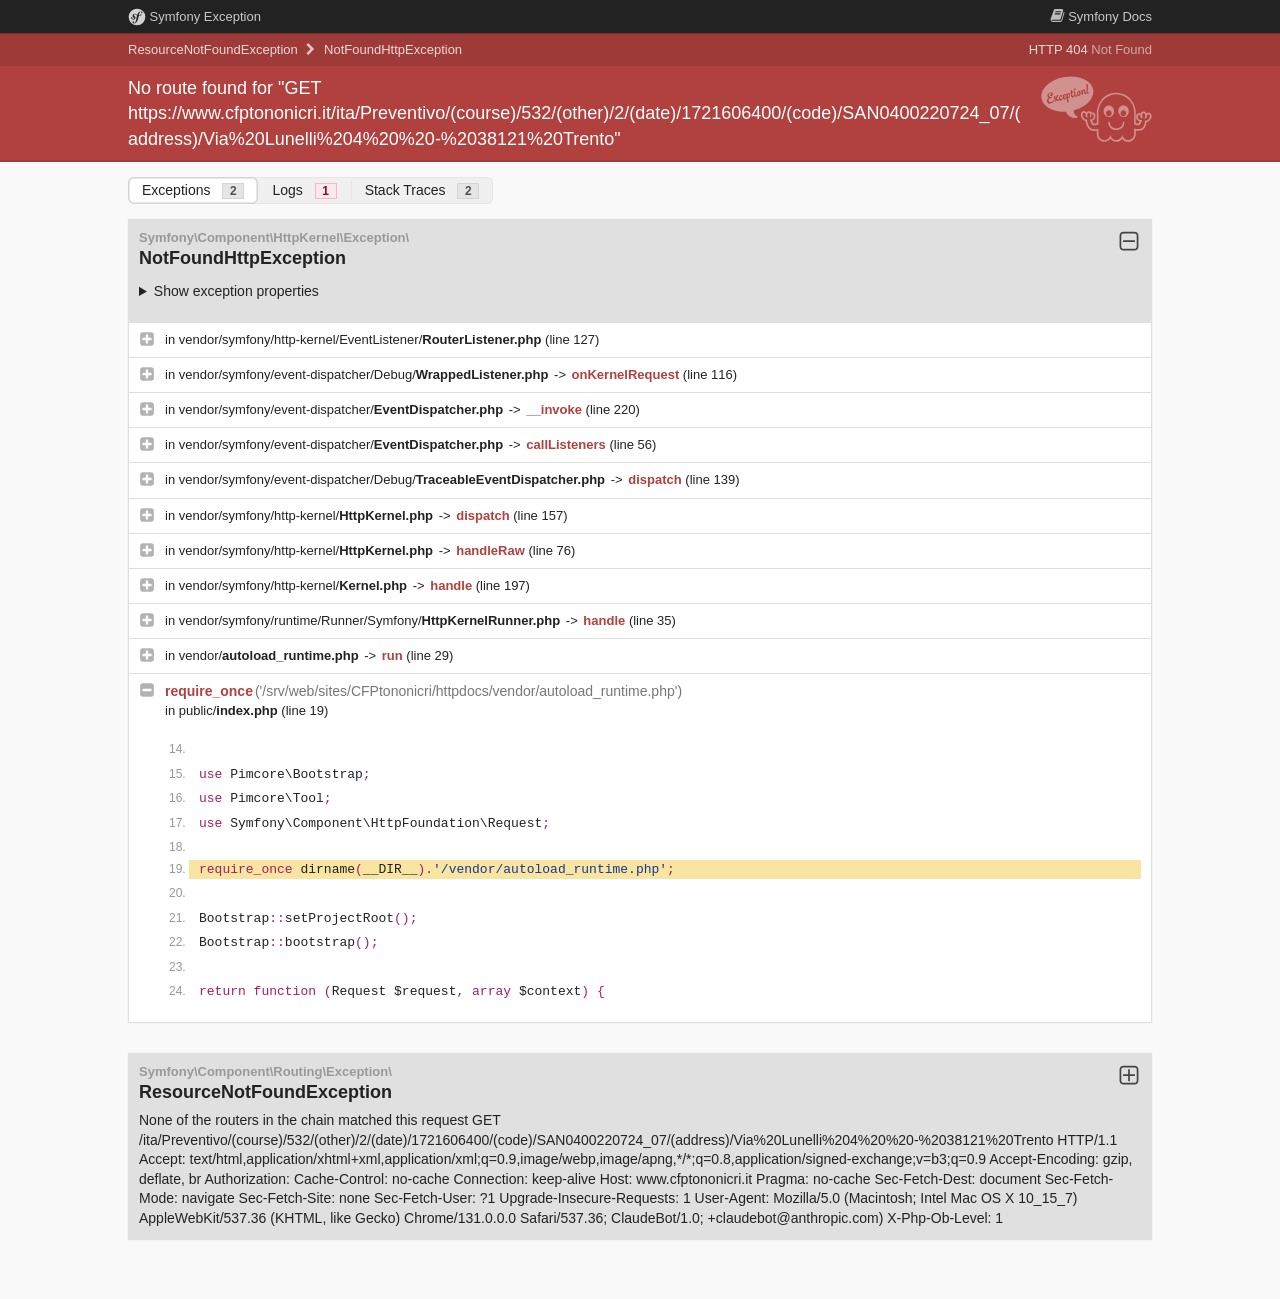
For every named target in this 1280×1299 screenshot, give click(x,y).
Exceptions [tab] (193, 190)
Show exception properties (236, 291)
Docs (1101, 16)
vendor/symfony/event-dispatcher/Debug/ (365, 374)
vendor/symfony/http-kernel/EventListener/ (362, 339)
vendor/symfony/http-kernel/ (308, 515)
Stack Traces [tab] (422, 190)
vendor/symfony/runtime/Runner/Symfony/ (371, 620)
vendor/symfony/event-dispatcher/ (343, 409)
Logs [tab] (304, 190)
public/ (230, 710)
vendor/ (271, 655)
